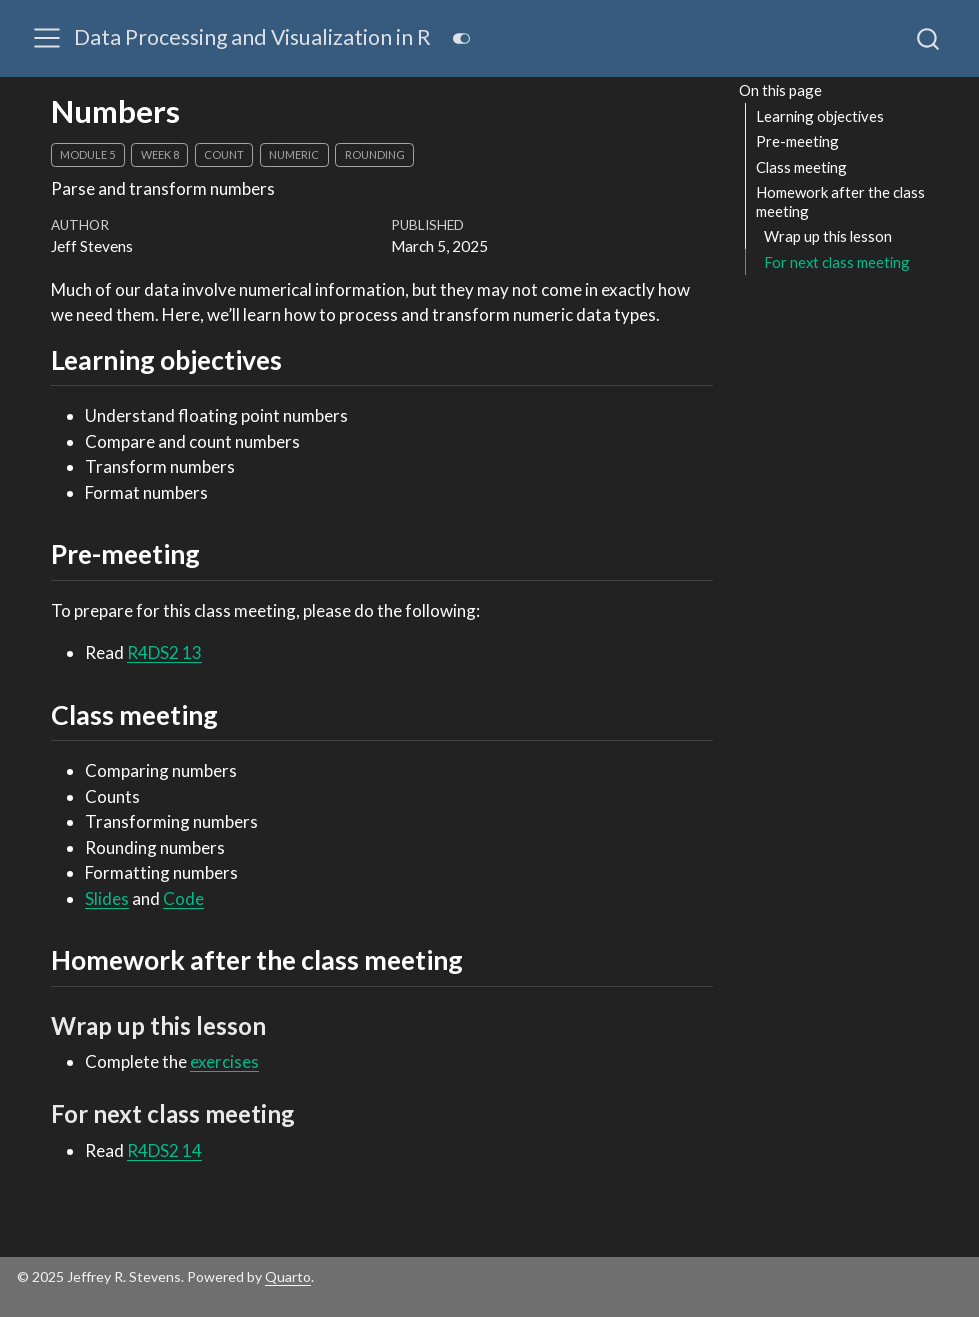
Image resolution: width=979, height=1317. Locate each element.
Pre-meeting (797, 141)
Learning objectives (820, 116)
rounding (375, 154)
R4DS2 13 (164, 652)
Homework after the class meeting (840, 201)
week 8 (160, 154)
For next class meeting (837, 262)
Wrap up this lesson (828, 236)
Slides (107, 898)
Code (183, 898)
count (224, 154)
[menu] (47, 38)
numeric (294, 154)
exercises (224, 1061)
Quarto (288, 1276)
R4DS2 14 (164, 1150)
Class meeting (801, 167)
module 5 (87, 154)
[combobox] (929, 38)
